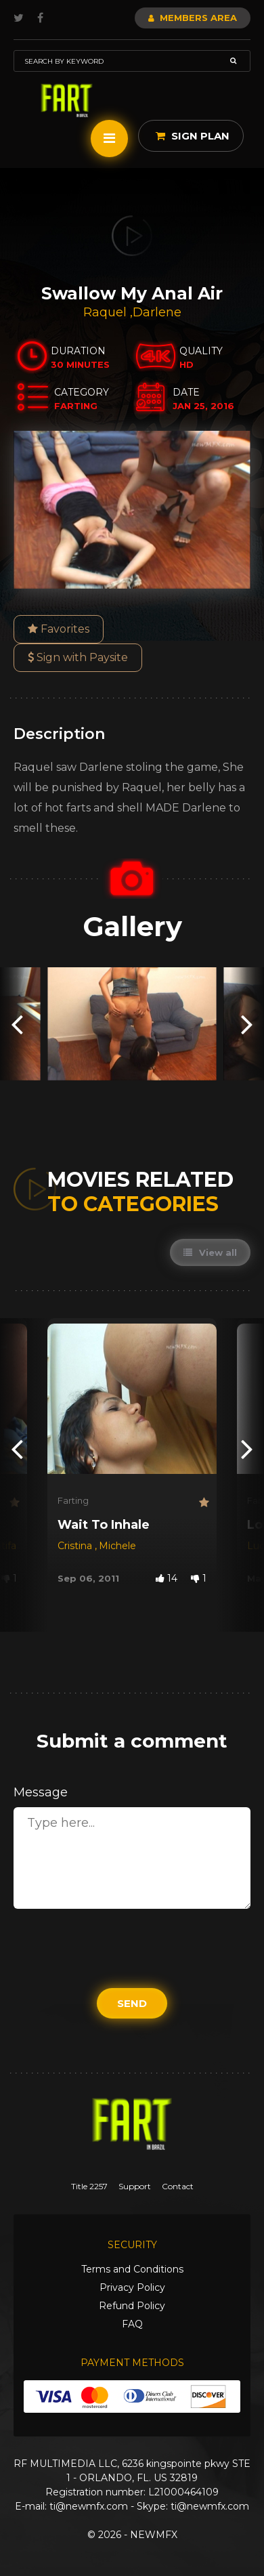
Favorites (58, 628)
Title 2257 (89, 2186)
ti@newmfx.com (88, 2506)
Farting (73, 1500)
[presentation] (17, 1023)
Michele (117, 1546)
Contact (178, 2186)
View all (210, 1252)
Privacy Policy (132, 2287)
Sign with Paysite (78, 657)
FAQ (132, 2324)
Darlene (157, 312)
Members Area (192, 17)
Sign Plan (192, 135)
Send (132, 2003)
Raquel (106, 312)
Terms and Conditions (132, 2269)
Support (134, 2186)
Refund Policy (132, 2306)
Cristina (76, 1546)
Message (41, 1792)
